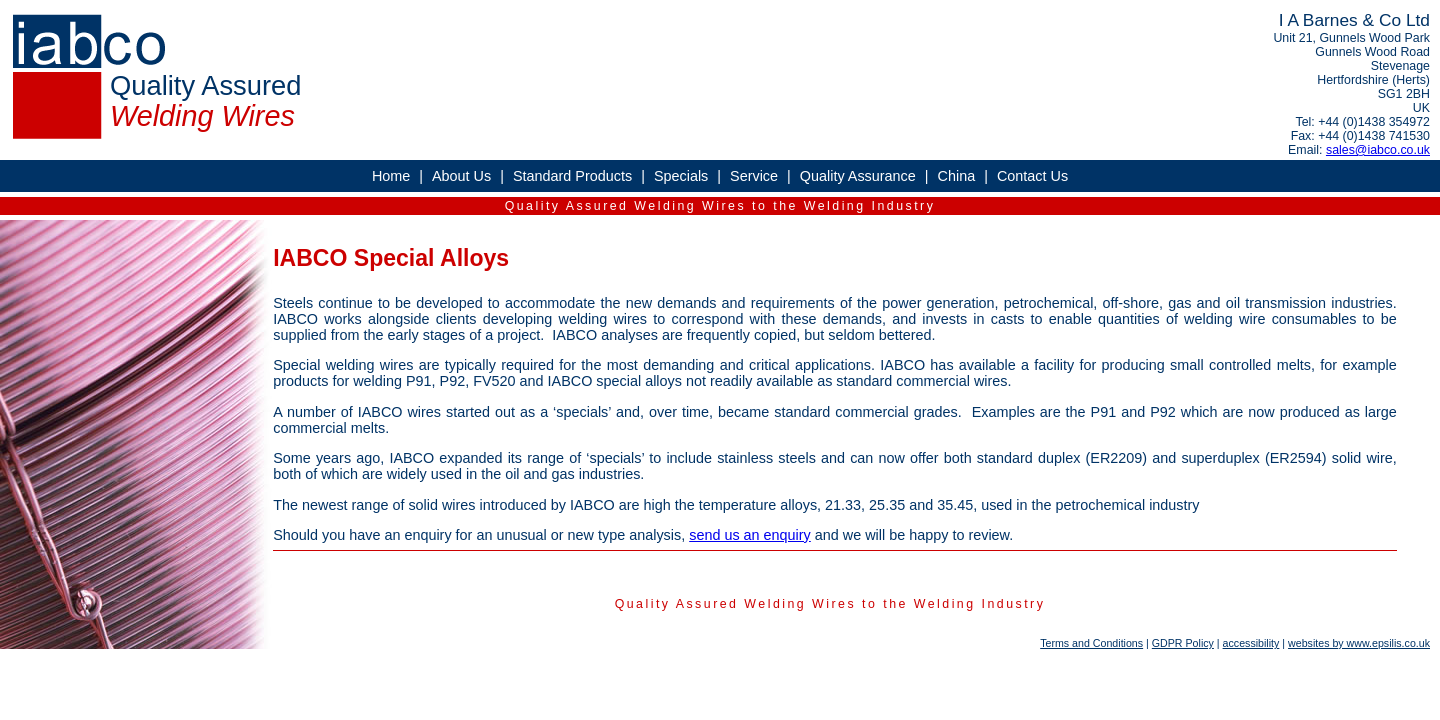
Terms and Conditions (1091, 643)
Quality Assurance (858, 176)
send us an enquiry (750, 535)
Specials (681, 176)
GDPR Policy (1183, 643)
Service (754, 176)
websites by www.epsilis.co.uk (1359, 643)
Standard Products (572, 176)
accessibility (1251, 643)
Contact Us (1032, 176)
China (957, 176)
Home (391, 176)
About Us (461, 176)
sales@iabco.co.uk (1378, 150)
